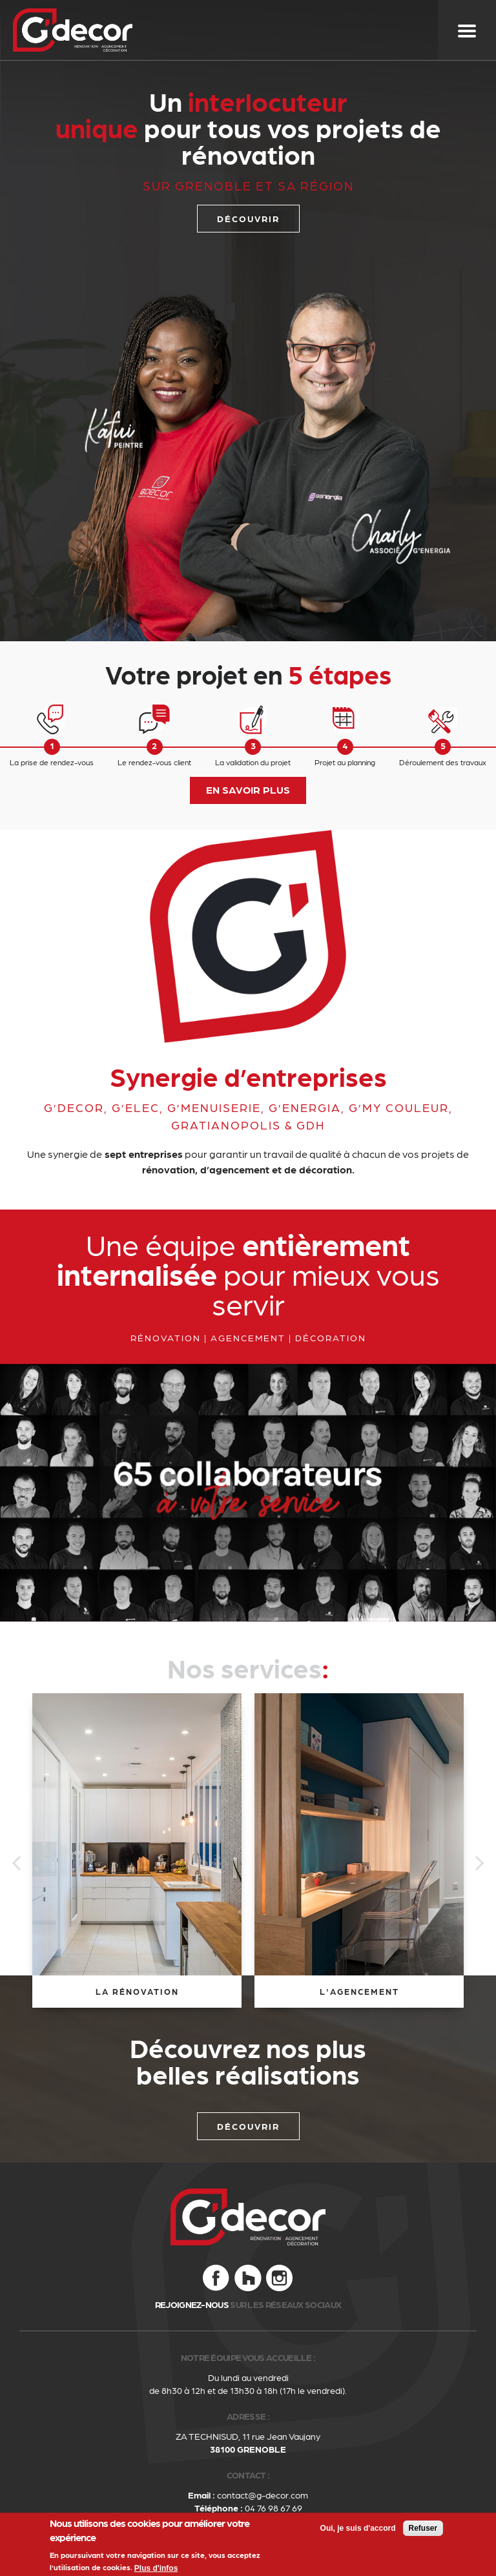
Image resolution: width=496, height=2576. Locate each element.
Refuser (423, 2528)
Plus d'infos (156, 2568)
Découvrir (248, 2126)
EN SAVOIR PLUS (248, 789)
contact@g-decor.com (262, 2494)
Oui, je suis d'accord (358, 2528)
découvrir (248, 218)
